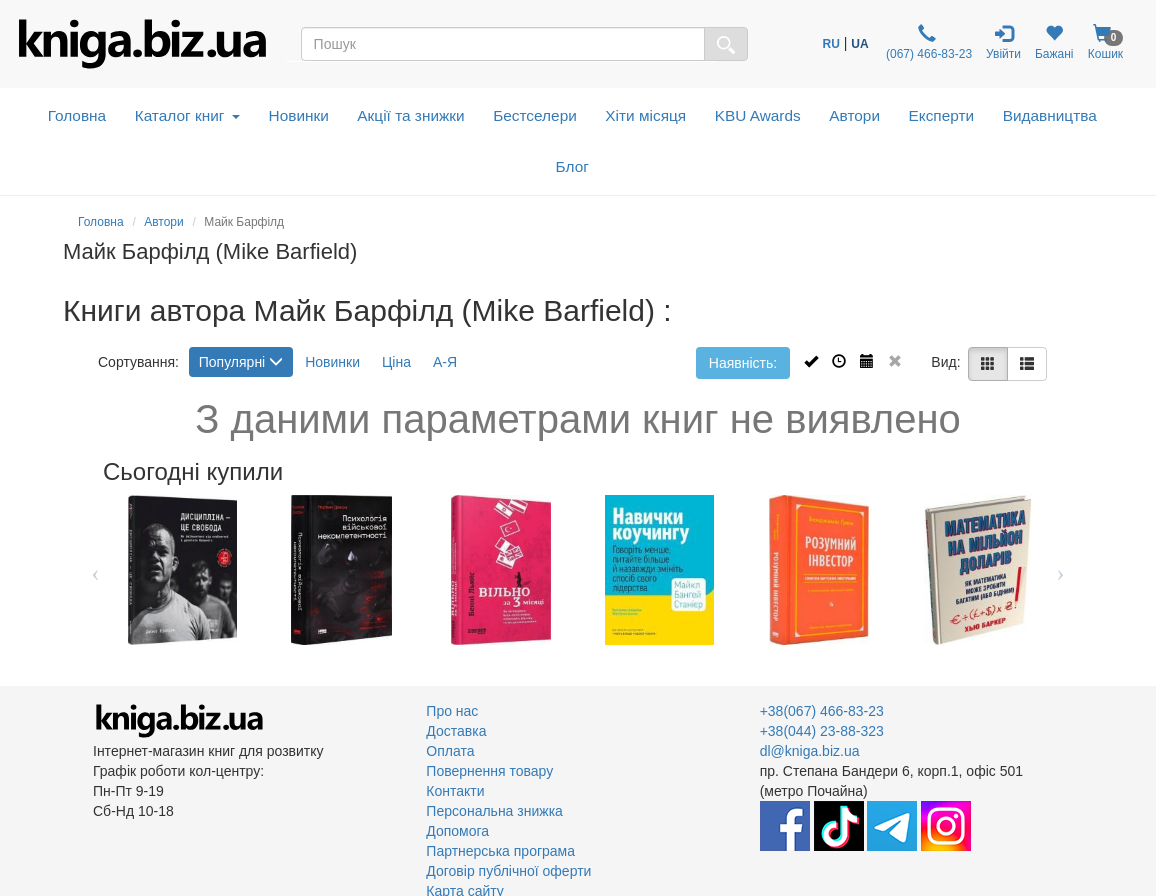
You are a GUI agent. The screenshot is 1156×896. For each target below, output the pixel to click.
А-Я (445, 362)
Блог (572, 166)
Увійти (1003, 42)
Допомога (457, 831)
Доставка (456, 731)
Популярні (241, 362)
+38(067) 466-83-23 (822, 711)
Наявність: (743, 363)
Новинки (299, 115)
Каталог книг (187, 115)
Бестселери (535, 115)
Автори (854, 115)
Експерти (942, 115)
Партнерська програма (500, 851)
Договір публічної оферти (508, 871)
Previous (95, 570)
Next (1060, 570)
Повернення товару (489, 771)
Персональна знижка (494, 811)
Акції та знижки (410, 115)
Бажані (1054, 42)
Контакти (455, 791)
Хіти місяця (645, 115)
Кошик (1106, 42)
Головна (77, 115)
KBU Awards (758, 115)
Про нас (452, 711)
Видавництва (1050, 115)
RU (831, 44)
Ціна (396, 362)
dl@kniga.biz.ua (810, 751)
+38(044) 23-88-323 (822, 731)
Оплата (450, 751)
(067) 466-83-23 (927, 42)
